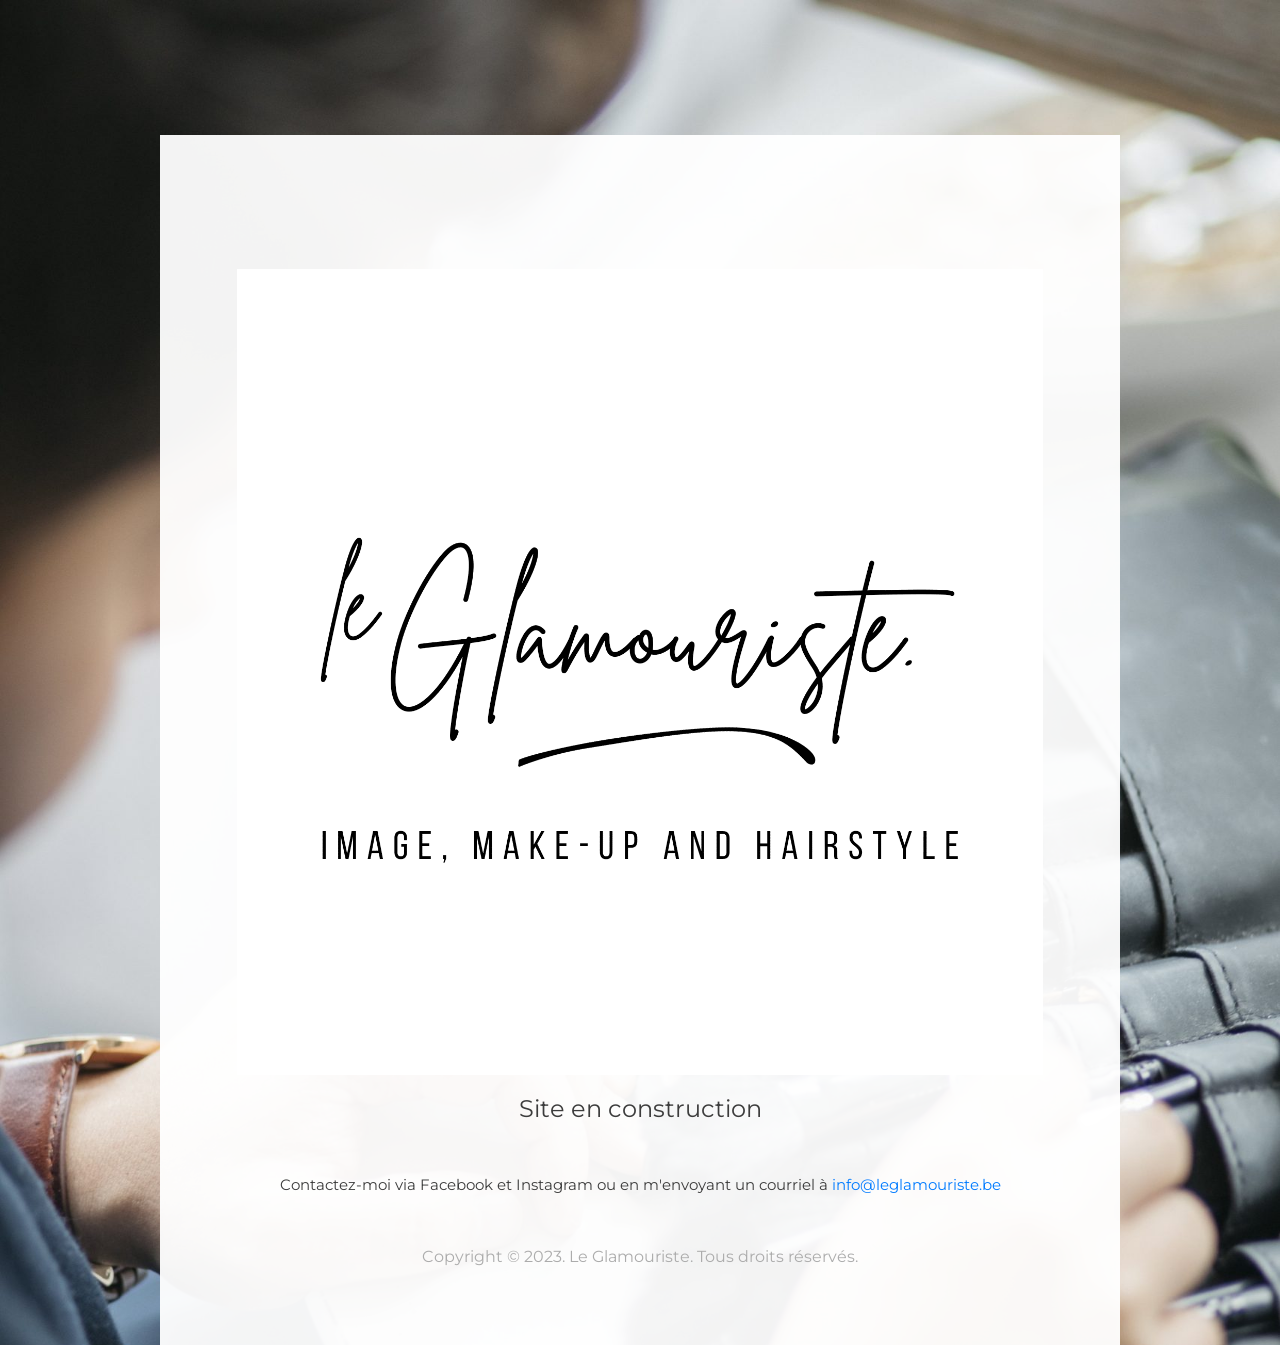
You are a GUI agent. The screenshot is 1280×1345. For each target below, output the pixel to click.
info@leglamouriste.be (916, 1184)
